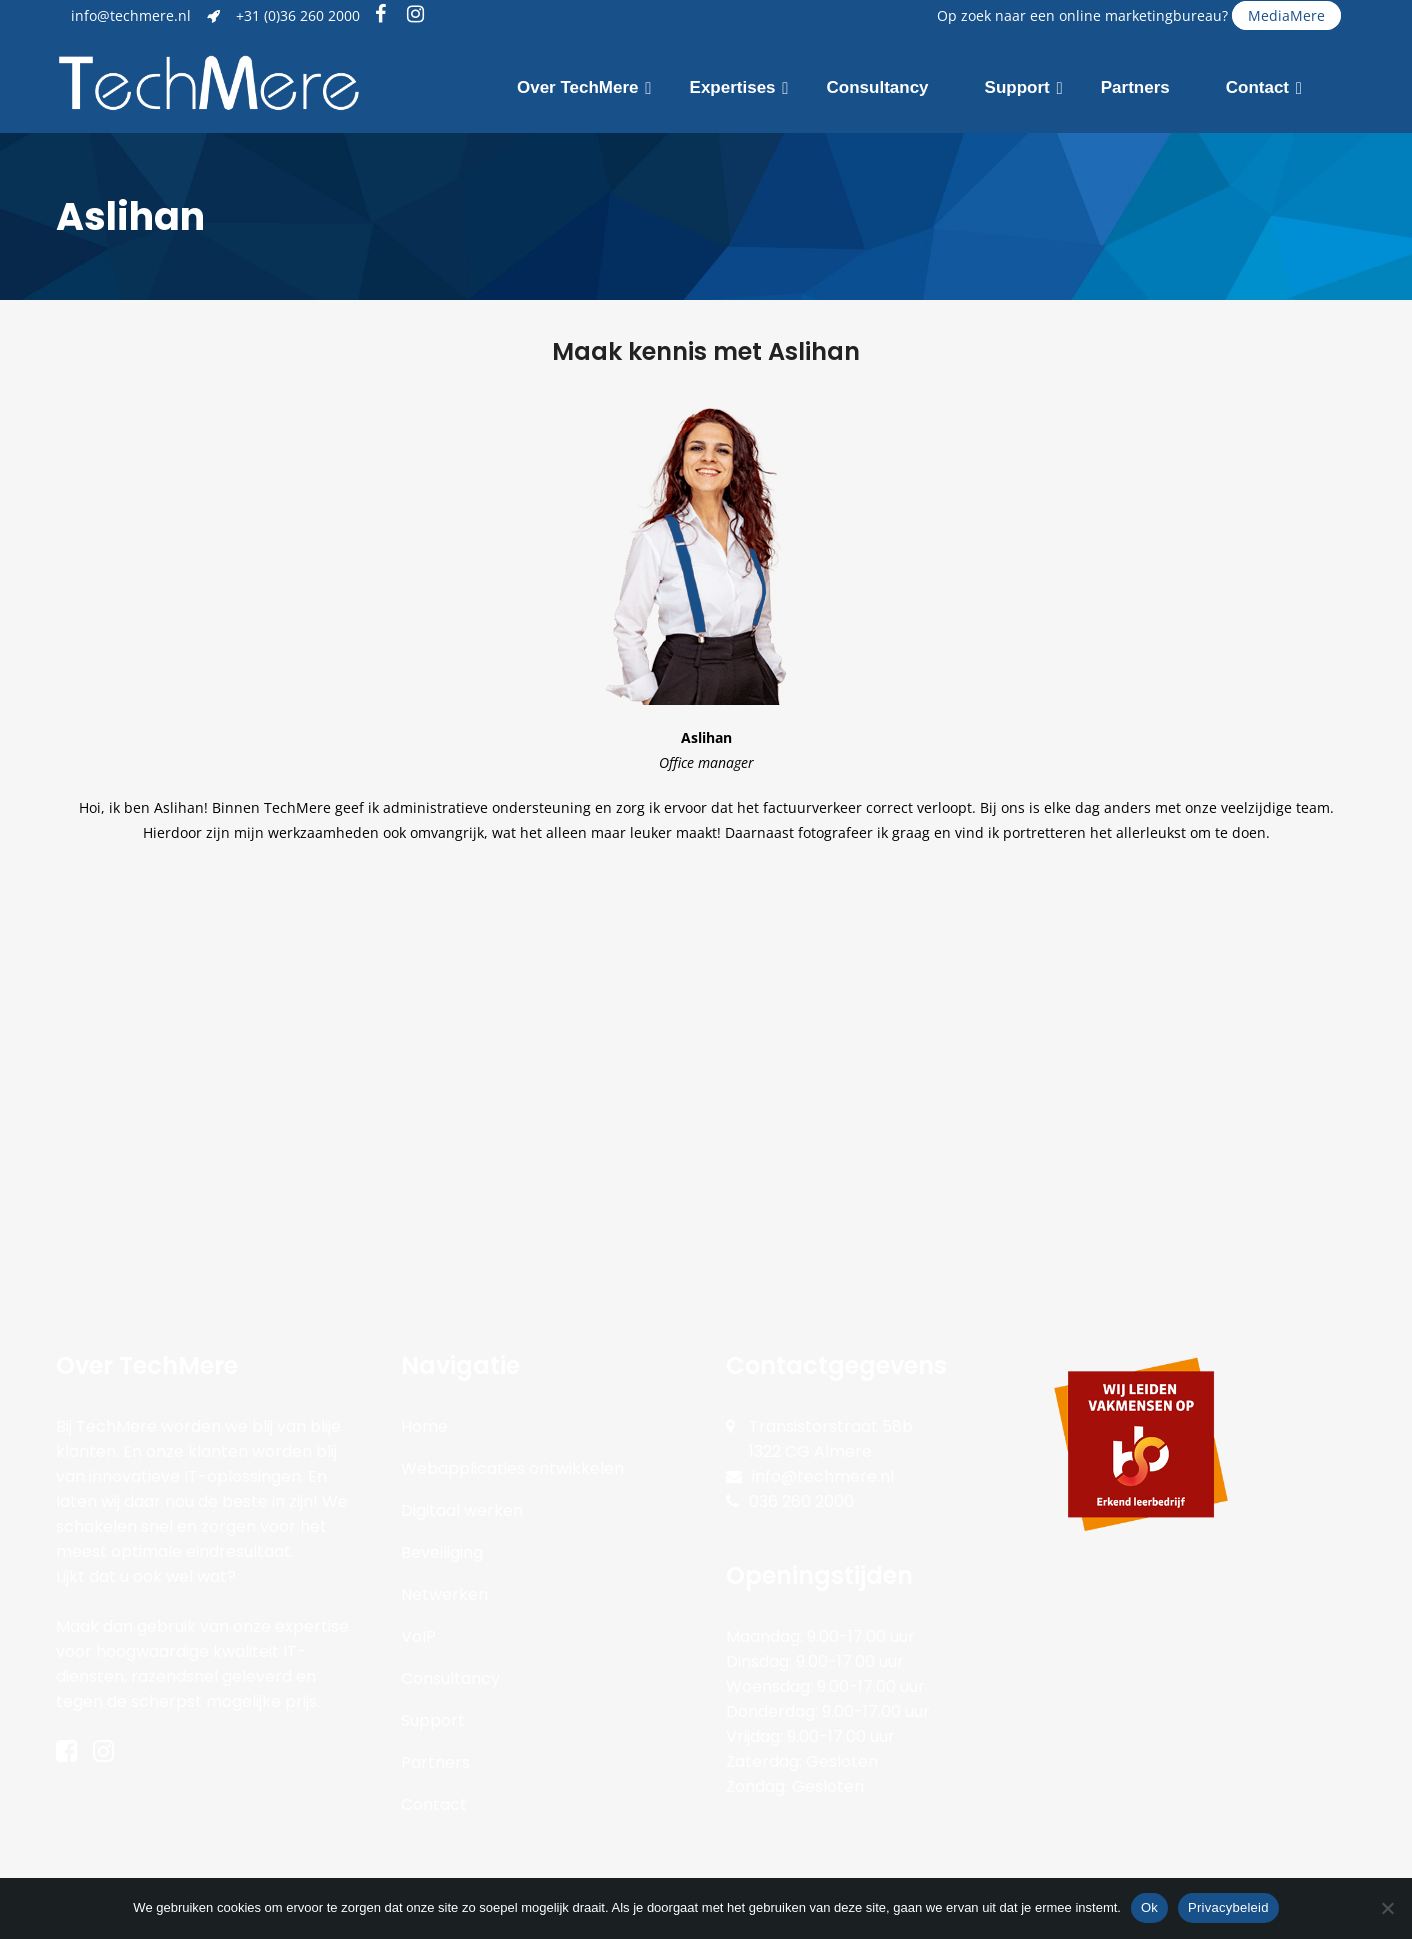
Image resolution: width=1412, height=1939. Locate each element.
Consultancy (450, 1678)
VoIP (418, 1636)
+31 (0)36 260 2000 (298, 15)
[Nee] (1387, 1908)
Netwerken (444, 1594)
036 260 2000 (801, 1501)
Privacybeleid (1228, 1907)
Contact (434, 1804)
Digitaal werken (462, 1510)
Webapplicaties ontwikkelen (512, 1468)
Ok (1149, 1907)
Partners (435, 1762)
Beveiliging (442, 1552)
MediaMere (1286, 15)
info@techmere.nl (131, 15)
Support (433, 1720)
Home (424, 1426)
